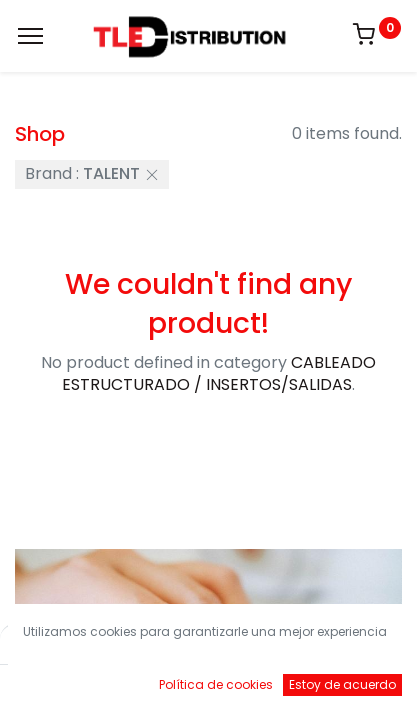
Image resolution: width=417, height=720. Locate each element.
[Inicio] (66, 685)
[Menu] (30, 36)
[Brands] (280, 685)
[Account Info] (351, 685)
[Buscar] (137, 685)
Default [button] (318, 644)
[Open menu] (209, 690)
